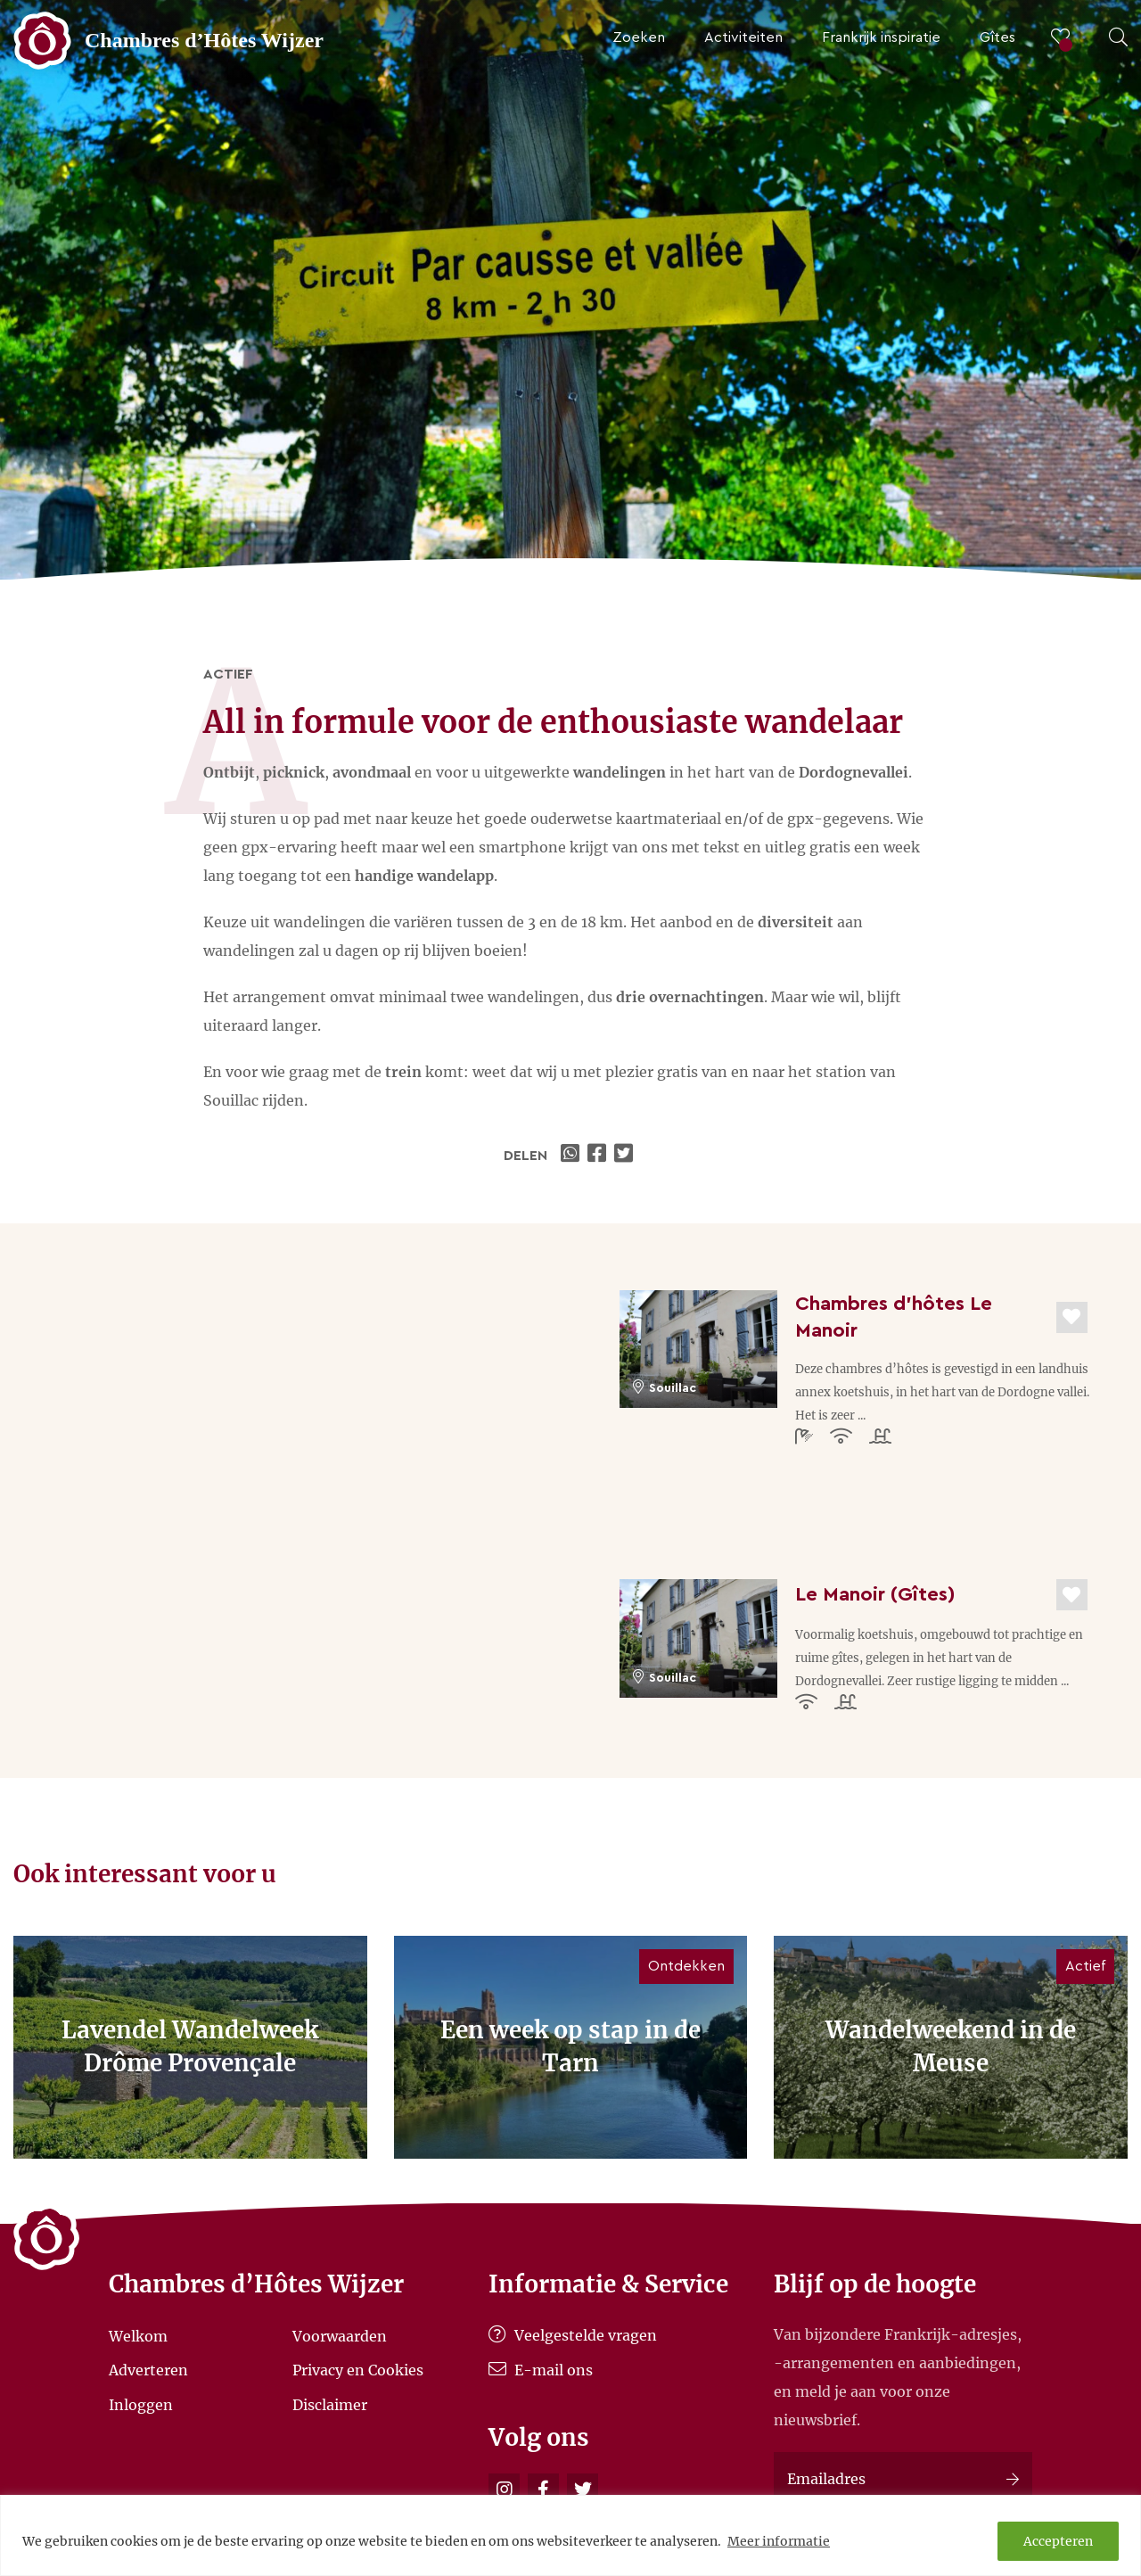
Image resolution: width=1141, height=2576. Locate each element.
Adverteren (148, 2370)
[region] (570, 2535)
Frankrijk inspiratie (881, 37)
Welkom (138, 2335)
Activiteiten (743, 37)
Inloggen (141, 2405)
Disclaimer (329, 2405)
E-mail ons (540, 2370)
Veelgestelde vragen (572, 2335)
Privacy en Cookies (357, 2370)
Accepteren (1058, 2541)
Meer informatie (778, 2541)
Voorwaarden (339, 2335)
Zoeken (638, 37)
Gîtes (997, 37)
